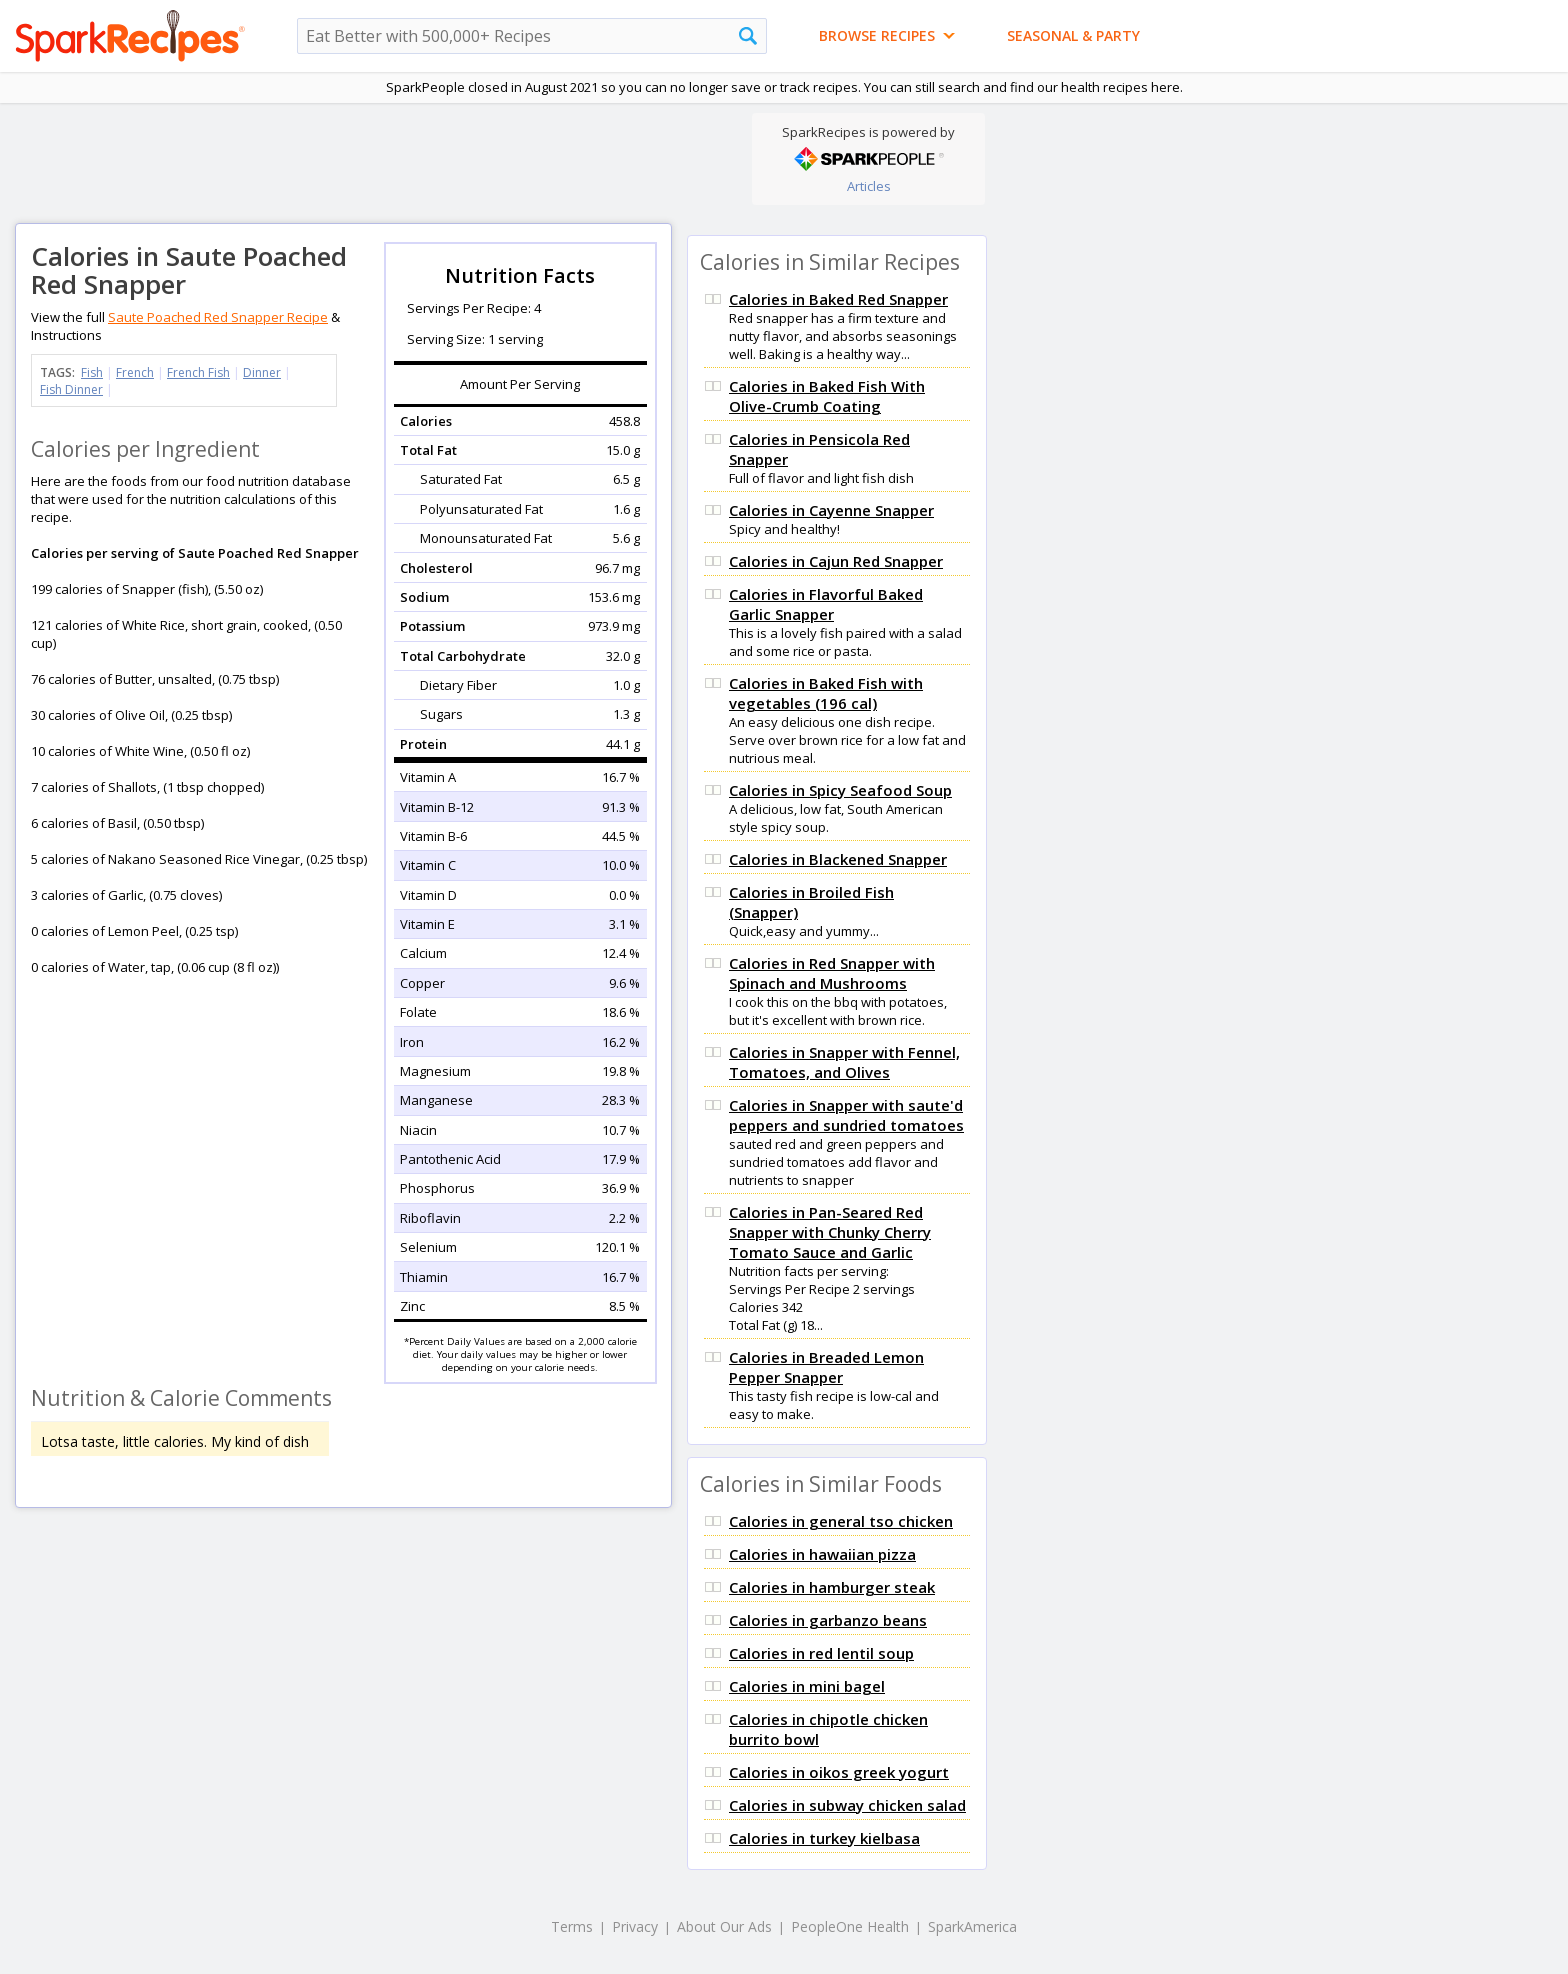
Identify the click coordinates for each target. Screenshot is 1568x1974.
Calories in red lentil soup (821, 1653)
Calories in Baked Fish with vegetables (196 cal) (826, 693)
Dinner (262, 372)
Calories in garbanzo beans (828, 1620)
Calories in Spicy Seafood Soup (840, 790)
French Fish (198, 372)
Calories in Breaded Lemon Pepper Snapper (826, 1367)
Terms (572, 1926)
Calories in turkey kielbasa (824, 1838)
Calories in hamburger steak (832, 1587)
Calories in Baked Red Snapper (838, 299)
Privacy (635, 1926)
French (135, 372)
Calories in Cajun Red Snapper (836, 561)
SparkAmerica (972, 1926)
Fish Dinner (71, 389)
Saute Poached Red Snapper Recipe (218, 317)
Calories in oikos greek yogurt (839, 1772)
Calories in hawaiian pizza (822, 1554)
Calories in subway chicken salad (847, 1805)
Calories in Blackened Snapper (838, 859)
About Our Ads (724, 1926)
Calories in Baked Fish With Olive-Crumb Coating (827, 396)
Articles (869, 186)
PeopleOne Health (850, 1926)
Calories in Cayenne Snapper (831, 510)
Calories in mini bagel (807, 1686)
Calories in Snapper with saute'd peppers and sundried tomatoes (846, 1115)
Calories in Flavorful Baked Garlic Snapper (826, 604)
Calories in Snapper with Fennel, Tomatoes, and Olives (844, 1062)
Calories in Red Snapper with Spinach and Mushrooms (832, 973)
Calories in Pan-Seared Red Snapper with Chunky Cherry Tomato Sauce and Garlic (830, 1232)
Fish (92, 372)
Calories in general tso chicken (841, 1521)
